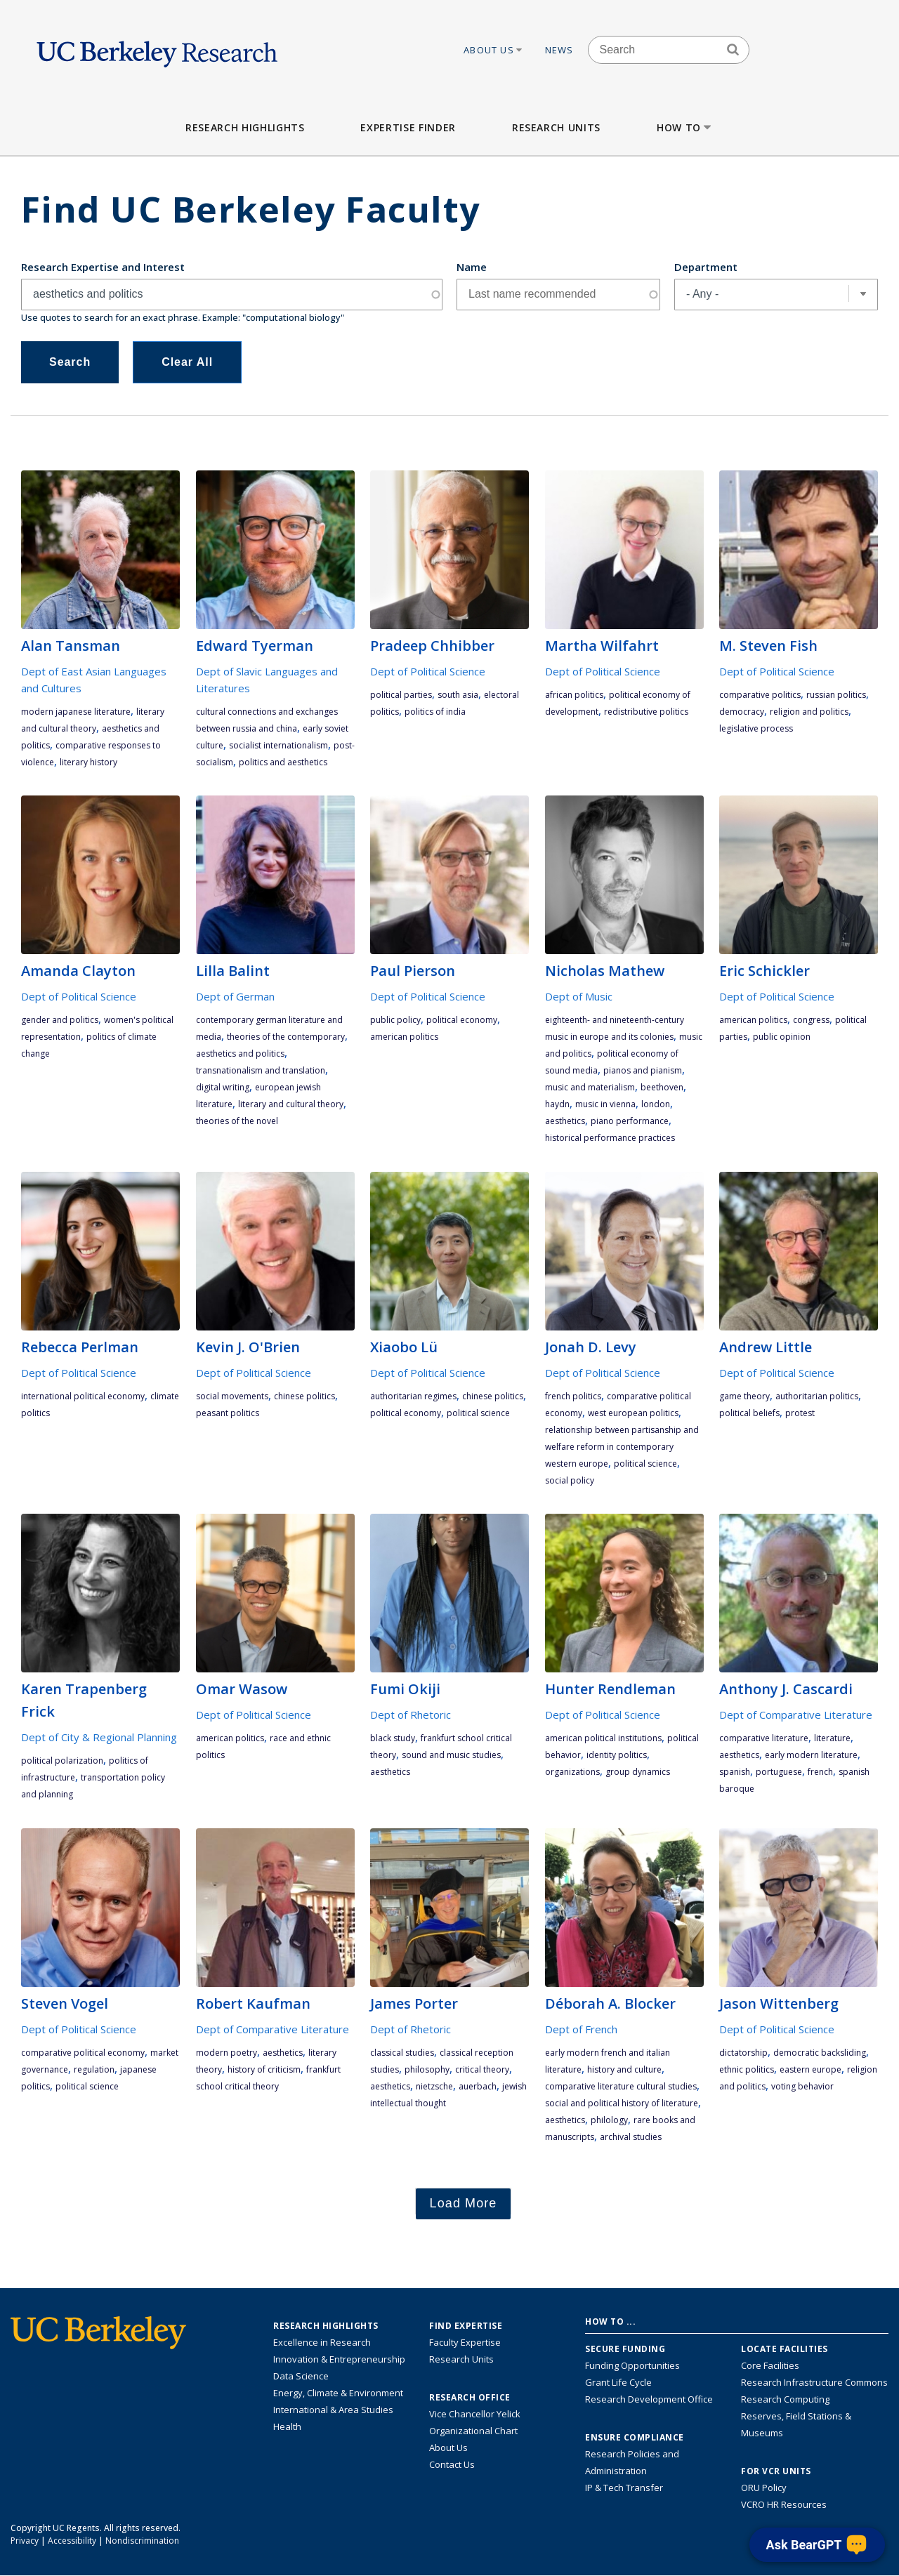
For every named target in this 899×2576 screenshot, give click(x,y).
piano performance (630, 1121)
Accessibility (72, 2541)
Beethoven (662, 1087)
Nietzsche (434, 2086)
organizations (572, 1772)
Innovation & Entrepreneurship (339, 2359)
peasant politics (227, 1413)
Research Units (556, 127)
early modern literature (811, 1755)
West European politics (633, 1413)
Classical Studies (402, 2053)
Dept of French (581, 2029)
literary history (88, 762)
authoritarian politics (816, 1396)
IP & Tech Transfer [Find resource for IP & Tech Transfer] (624, 2487)
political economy (461, 1020)
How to (685, 127)
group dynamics (637, 1772)
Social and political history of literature (621, 2103)
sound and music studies (451, 1755)
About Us (494, 50)
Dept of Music (578, 996)
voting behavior (802, 2086)
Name (472, 267)
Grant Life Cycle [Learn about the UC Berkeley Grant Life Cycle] (618, 2382)
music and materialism (590, 1087)
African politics (574, 695)
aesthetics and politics (240, 1053)
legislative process (756, 728)
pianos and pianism (642, 1070)
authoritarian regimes (413, 1396)
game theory (744, 1396)
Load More (463, 2203)
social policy (569, 1480)
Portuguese (779, 1772)
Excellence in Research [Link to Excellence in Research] (322, 2342)
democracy (741, 712)
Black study (392, 1738)
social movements (232, 1396)
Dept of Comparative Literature (795, 1715)
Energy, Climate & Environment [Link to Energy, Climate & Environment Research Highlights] (338, 2392)
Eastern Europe (810, 2069)
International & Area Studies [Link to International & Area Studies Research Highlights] (333, 2409)
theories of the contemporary (286, 1037)
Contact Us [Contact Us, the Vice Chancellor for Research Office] (452, 2464)
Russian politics (836, 695)
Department (705, 267)
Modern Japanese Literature (76, 712)
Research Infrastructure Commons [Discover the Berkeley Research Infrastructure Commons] (814, 2382)
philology (609, 2120)
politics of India (435, 712)
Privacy (25, 2541)
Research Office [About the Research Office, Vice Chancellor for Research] (470, 2397)
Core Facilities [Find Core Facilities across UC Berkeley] (770, 2365)
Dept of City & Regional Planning (99, 1737)
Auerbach (478, 2086)
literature (832, 1738)
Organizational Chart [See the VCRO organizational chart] (473, 2430)
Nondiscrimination (142, 2541)
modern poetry (226, 2053)
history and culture (624, 2069)
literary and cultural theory (290, 1104)
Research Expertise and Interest (103, 267)
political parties (401, 695)
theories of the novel (237, 1121)
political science (478, 1413)
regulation (94, 2069)
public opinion (782, 1037)
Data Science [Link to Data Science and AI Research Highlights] (301, 2376)
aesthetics (565, 1121)
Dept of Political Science (427, 671)
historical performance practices (610, 1138)
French (820, 1772)
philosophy (427, 2069)
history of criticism (264, 2069)
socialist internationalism (278, 745)
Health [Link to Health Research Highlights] (287, 2426)
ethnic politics (746, 2069)
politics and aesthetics (283, 762)
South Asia (458, 695)
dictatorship (743, 2053)
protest (800, 1413)
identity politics (616, 1755)
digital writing (222, 1087)
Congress (811, 1020)
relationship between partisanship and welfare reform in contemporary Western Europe (622, 1446)
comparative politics (760, 695)
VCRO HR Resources (784, 2504)
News (559, 50)
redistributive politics (646, 712)
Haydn (557, 1104)
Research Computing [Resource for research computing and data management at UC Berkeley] (785, 2399)
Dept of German (235, 996)
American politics (404, 1037)
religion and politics (809, 712)
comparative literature (763, 1738)
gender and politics (59, 1020)
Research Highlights (244, 127)
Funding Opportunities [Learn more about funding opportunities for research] (632, 2365)
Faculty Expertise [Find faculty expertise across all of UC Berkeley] (465, 2342)
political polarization (62, 1760)
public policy (395, 1020)
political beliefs (749, 1413)
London (655, 1104)
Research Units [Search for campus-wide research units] (461, 2359)
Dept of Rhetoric (410, 1715)
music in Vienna (605, 1104)
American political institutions (603, 1738)
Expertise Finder (407, 127)
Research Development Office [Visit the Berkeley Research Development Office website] (649, 2399)
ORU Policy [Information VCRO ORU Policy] (764, 2487)
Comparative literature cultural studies (621, 2086)
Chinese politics (304, 1396)
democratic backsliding (819, 2053)
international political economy (83, 1396)
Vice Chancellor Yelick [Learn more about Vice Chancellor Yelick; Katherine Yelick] (474, 2413)
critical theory (482, 2069)
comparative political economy (83, 2053)
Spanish (734, 1772)
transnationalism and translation (260, 1070)
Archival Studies (631, 2137)
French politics (573, 1396)
